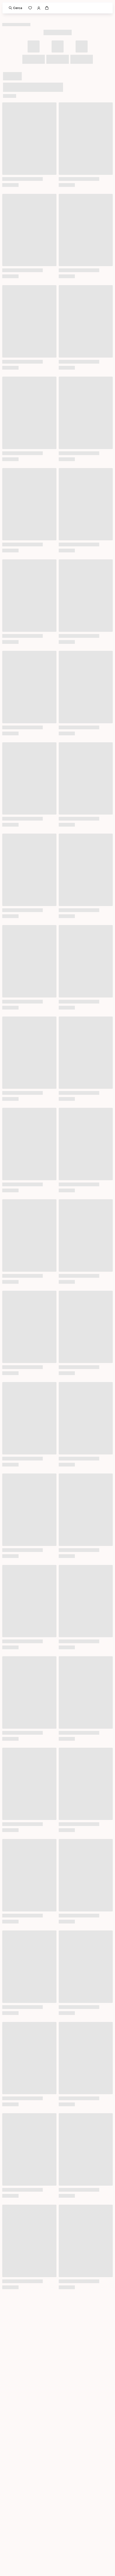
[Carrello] (46, 8)
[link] (30, 8)
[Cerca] (15, 8)
